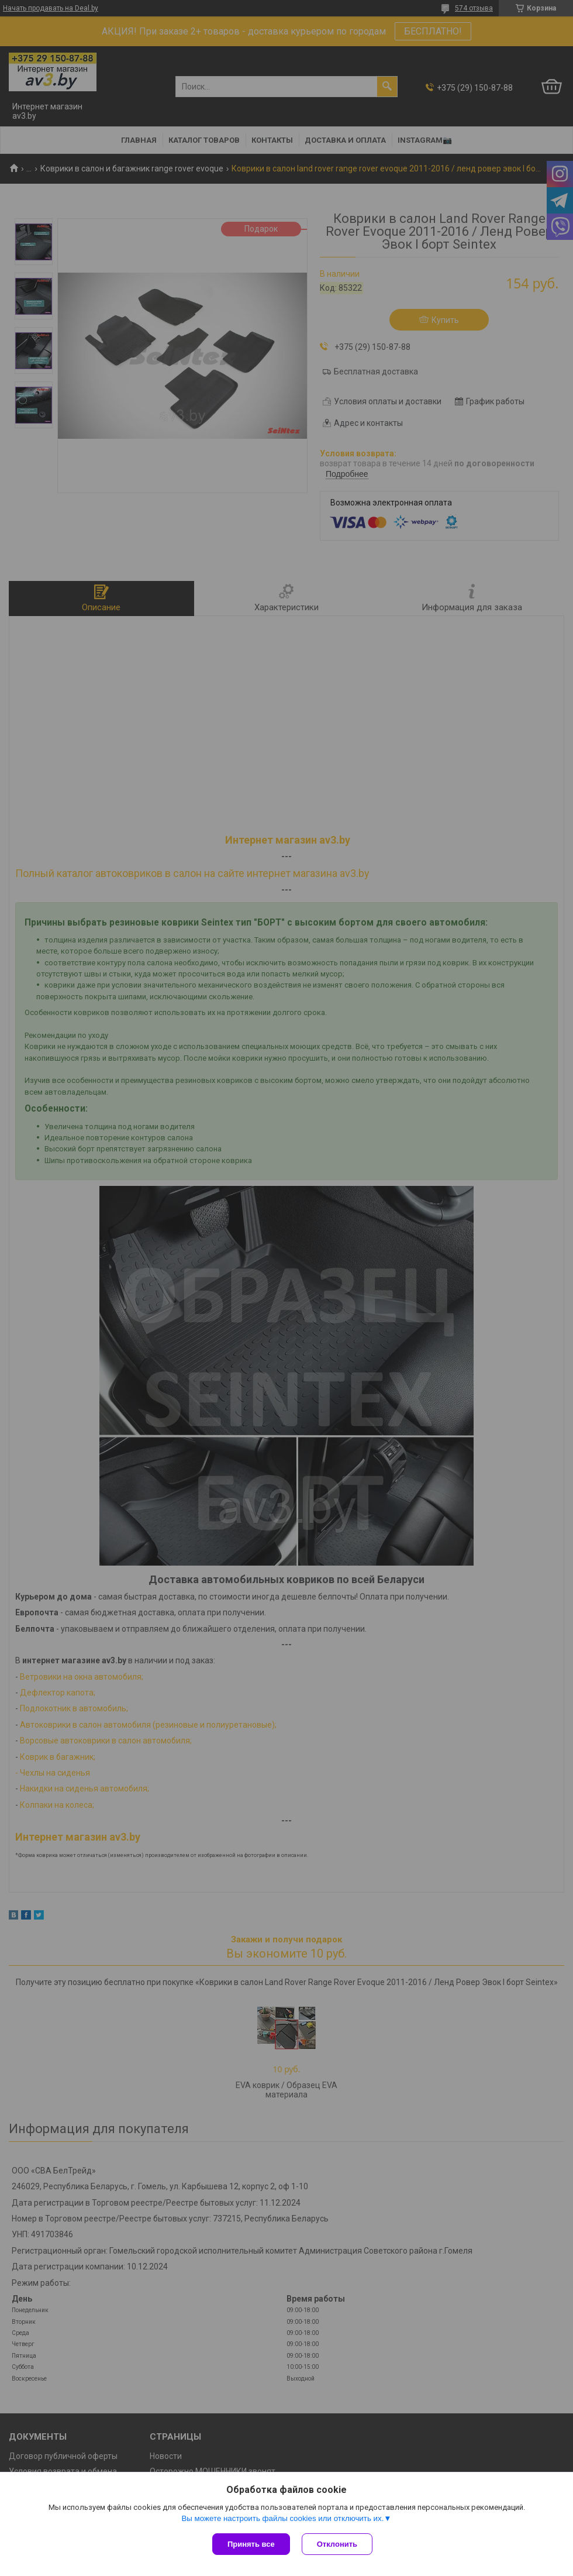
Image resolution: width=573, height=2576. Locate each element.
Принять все (251, 2544)
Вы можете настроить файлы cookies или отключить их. (282, 2518)
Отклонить (337, 2544)
